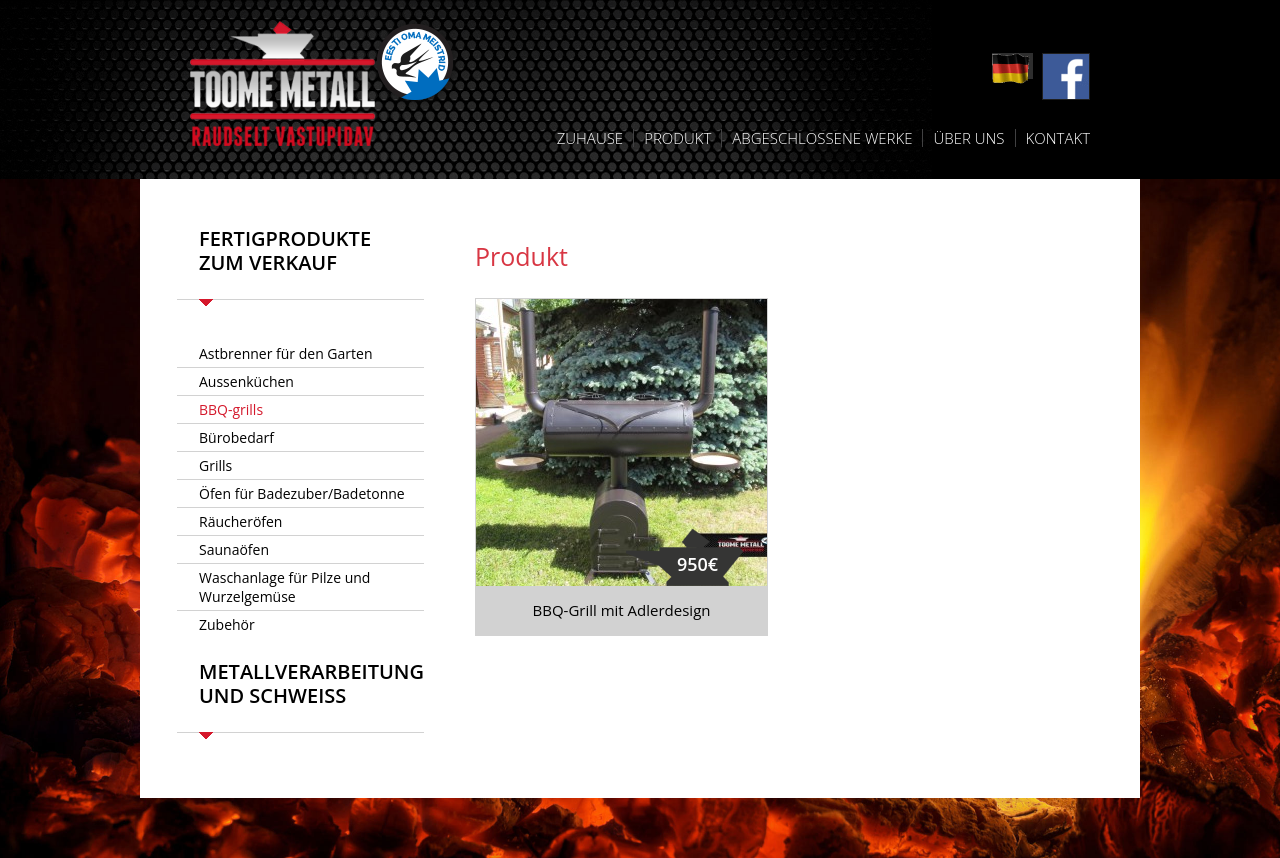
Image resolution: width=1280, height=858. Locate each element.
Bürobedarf (236, 437)
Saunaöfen (234, 549)
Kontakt (1058, 138)
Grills (215, 465)
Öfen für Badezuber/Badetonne (302, 493)
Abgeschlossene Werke (822, 138)
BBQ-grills (231, 409)
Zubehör (227, 624)
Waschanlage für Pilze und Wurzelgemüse (284, 587)
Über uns (968, 138)
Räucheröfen (240, 521)
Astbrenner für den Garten (285, 353)
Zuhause (590, 138)
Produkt (677, 138)
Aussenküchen (246, 381)
